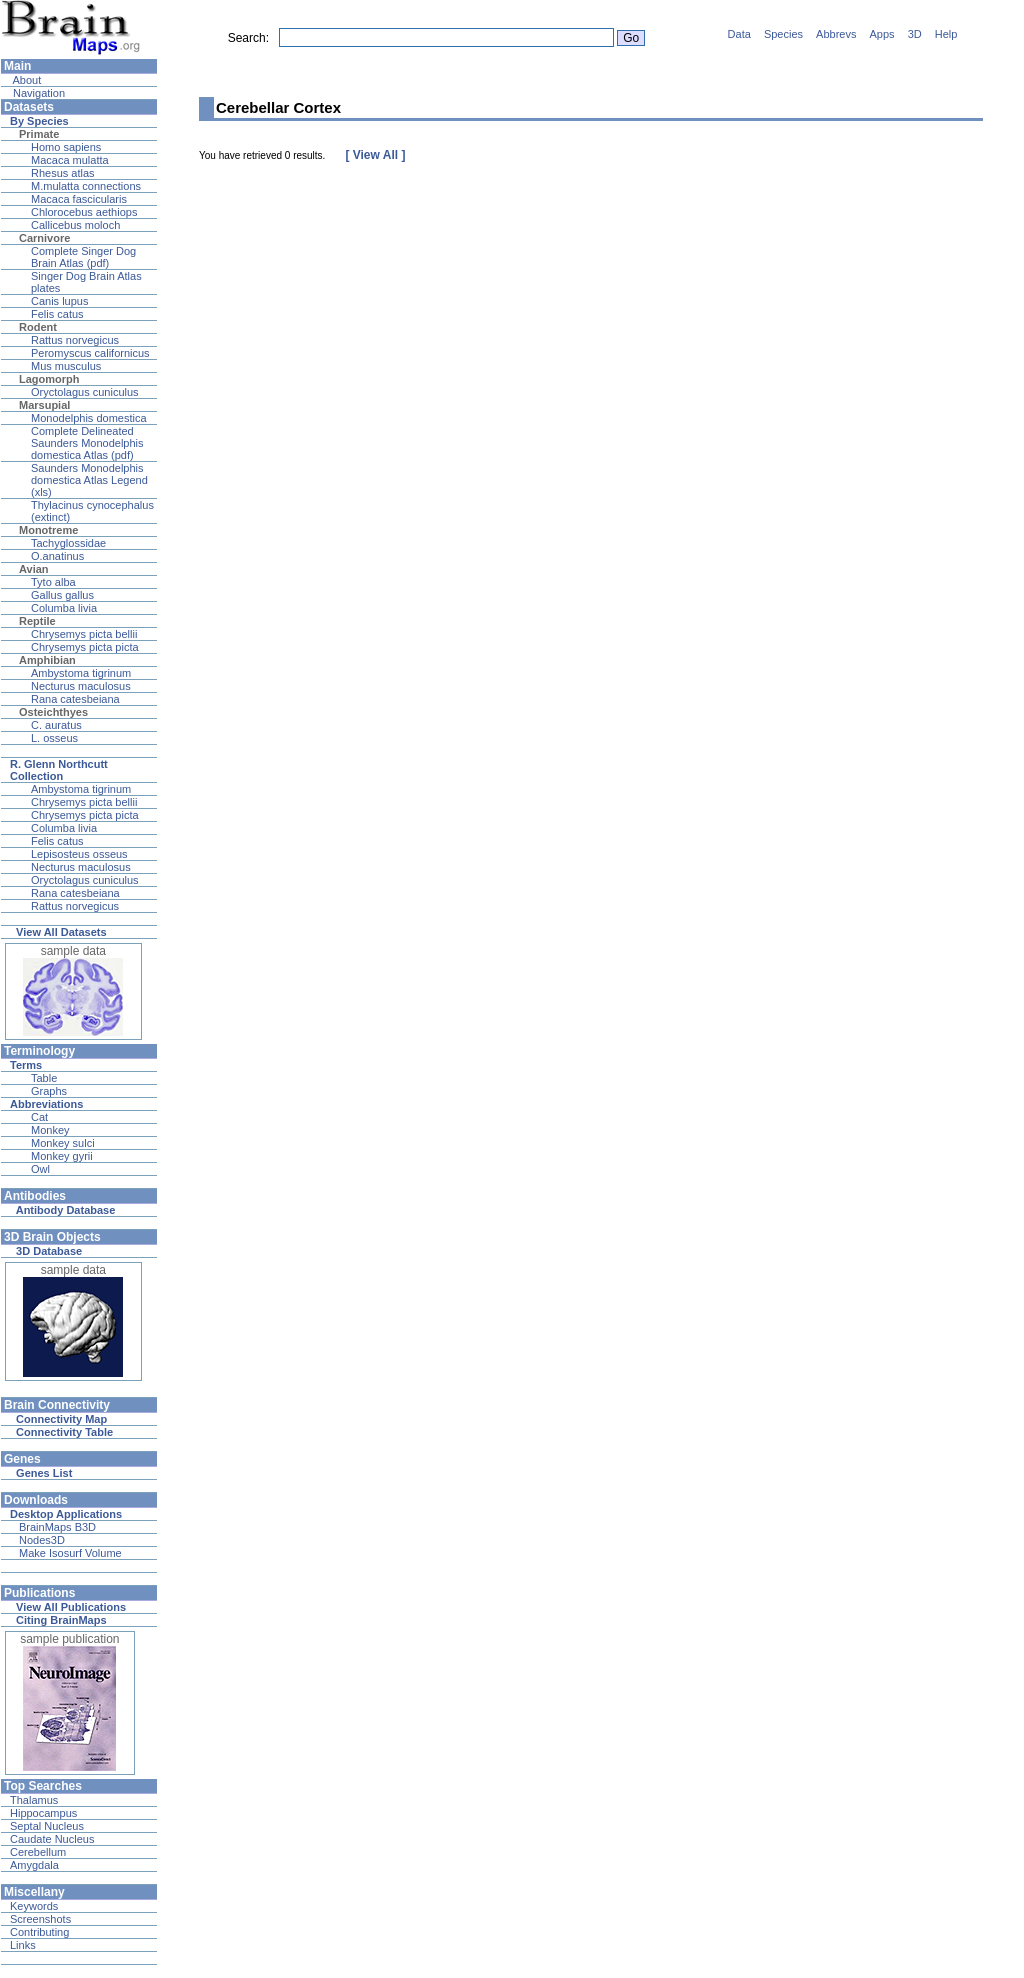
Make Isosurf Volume (70, 1553)
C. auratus (56, 725)
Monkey (50, 1130)
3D (915, 34)
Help (946, 34)
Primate (39, 134)
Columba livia (64, 608)
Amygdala (34, 1865)
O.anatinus (57, 556)
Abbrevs (836, 34)
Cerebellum (38, 1852)
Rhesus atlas (63, 173)
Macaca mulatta (70, 160)
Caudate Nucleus (52, 1839)
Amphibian (47, 660)
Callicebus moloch (75, 225)
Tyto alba (53, 582)
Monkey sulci (63, 1143)
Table (44, 1078)
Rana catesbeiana (75, 699)
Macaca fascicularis (79, 199)
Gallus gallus (62, 595)
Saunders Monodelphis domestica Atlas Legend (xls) (89, 480)
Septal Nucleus (47, 1826)
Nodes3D (42, 1540)
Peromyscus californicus (90, 353)
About (25, 80)
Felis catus (57, 314)
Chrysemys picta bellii (84, 634)
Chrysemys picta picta (85, 647)
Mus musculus (66, 366)
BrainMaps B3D (57, 1527)
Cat (39, 1117)
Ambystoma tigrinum (81, 673)
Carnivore (44, 238)
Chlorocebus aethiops (84, 212)
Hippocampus (43, 1813)
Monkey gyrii (62, 1156)
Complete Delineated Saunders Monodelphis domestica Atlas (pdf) (87, 443)
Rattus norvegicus (75, 340)
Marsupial (44, 405)
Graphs (49, 1091)
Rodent (38, 327)
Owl (40, 1169)
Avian (34, 569)
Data (739, 34)
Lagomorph (49, 379)
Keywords (34, 1906)
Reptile (37, 621)
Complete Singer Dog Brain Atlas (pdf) (83, 257)
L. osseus (54, 738)
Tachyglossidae (68, 543)
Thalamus (34, 1800)
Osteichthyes (53, 712)
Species (783, 34)
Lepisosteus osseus (79, 854)
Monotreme (48, 530)
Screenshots (40, 1919)
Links (23, 1945)
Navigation (37, 93)
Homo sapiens (66, 147)
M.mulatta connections (86, 186)
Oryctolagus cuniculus (85, 392)
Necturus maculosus (81, 686)
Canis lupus (59, 301)
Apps (882, 34)
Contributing (39, 1932)
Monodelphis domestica (89, 418)
